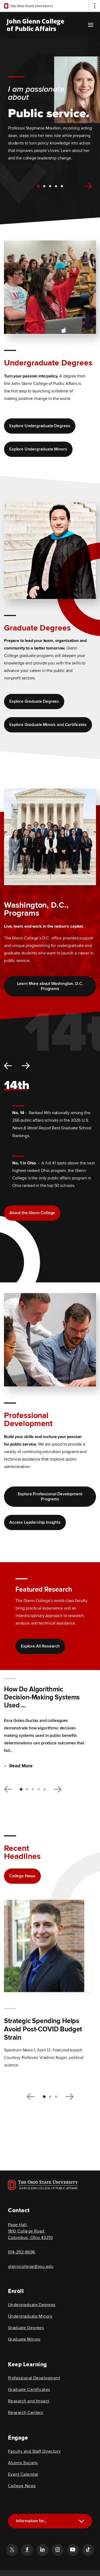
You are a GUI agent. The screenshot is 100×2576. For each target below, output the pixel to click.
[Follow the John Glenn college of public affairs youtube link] (73, 2550)
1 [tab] (38, 186)
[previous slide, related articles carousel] (31, 2096)
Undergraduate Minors (30, 2316)
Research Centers (25, 2412)
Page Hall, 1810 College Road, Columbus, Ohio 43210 (30, 2231)
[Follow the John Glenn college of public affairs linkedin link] (42, 2550)
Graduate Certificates (29, 2389)
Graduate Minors (24, 2339)
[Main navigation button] (90, 25)
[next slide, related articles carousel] (70, 2096)
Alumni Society (23, 2463)
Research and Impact (28, 2401)
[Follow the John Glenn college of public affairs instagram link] (58, 2550)
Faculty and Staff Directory (34, 2451)
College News (22, 2486)
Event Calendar (23, 2474)
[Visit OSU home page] (43, 2185)
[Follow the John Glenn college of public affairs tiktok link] (88, 2550)
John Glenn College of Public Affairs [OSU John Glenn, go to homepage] (35, 24)
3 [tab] (50, 186)
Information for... (31, 2521)
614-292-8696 (21, 2252)
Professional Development (34, 2378)
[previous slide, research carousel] (8, 1789)
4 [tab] (56, 186)
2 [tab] (44, 186)
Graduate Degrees (26, 2327)
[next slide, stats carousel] (26, 1065)
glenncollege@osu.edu (30, 2266)
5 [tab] (62, 186)
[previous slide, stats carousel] (8, 1065)
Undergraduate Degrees (31, 2304)
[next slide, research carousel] (58, 1789)
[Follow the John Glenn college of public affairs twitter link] (12, 2550)
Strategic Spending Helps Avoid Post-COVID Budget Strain (43, 2029)
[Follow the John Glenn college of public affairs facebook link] (27, 2550)
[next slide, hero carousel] (88, 186)
